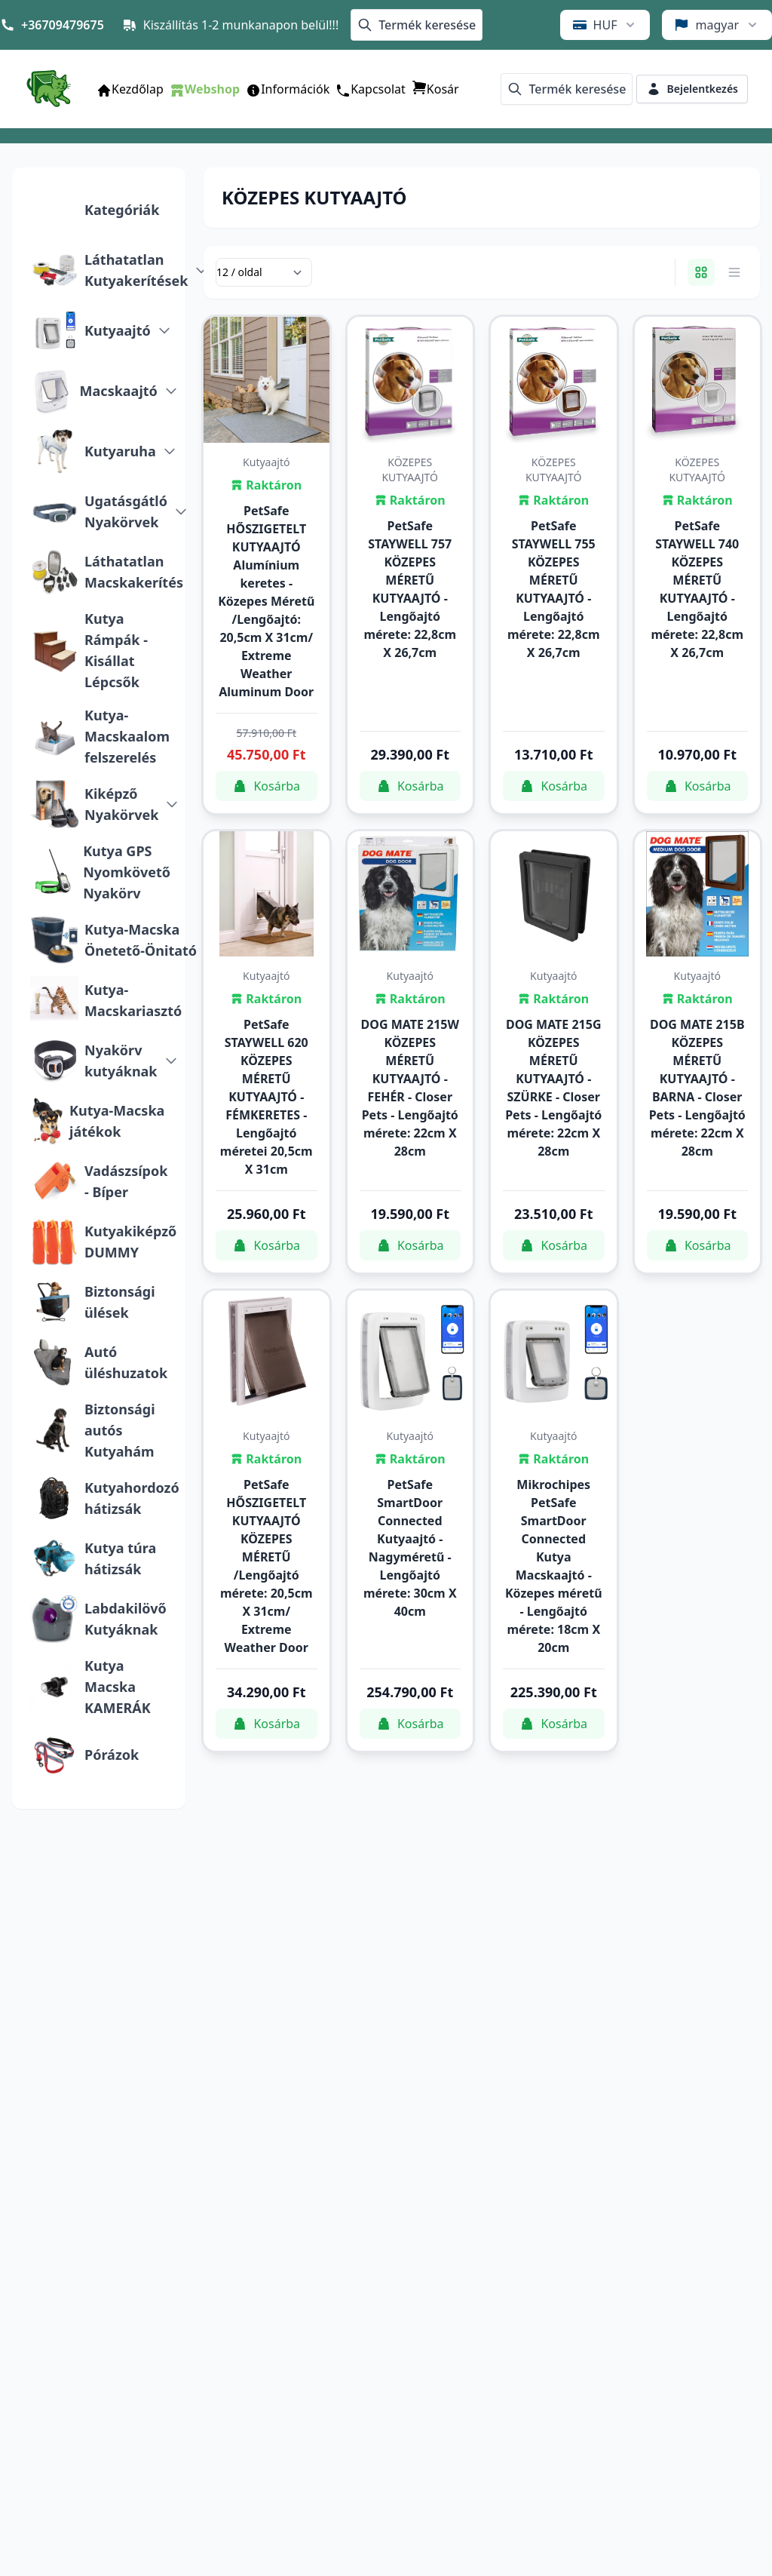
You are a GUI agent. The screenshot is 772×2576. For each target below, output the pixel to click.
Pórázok (111, 1754)
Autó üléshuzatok (125, 1362)
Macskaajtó (119, 391)
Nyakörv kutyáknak (121, 1060)
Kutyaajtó (117, 330)
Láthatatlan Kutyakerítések (136, 270)
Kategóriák (121, 210)
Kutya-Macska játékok (116, 1121)
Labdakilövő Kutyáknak (125, 1618)
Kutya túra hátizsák (120, 1558)
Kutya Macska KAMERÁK (117, 1686)
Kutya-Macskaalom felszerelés (127, 736)
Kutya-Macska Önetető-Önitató (140, 939)
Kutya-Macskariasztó (133, 1000)
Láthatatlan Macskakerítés (133, 571)
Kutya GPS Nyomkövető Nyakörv (126, 872)
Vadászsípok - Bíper (125, 1181)
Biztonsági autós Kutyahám (119, 1430)
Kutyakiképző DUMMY (130, 1241)
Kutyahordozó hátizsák (131, 1498)
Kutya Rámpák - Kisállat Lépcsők (116, 650)
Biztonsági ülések (119, 1302)
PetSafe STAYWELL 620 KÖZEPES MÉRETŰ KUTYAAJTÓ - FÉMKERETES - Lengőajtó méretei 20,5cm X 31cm (266, 1096)
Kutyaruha (120, 451)
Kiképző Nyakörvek (121, 804)
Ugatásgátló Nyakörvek (125, 511)
